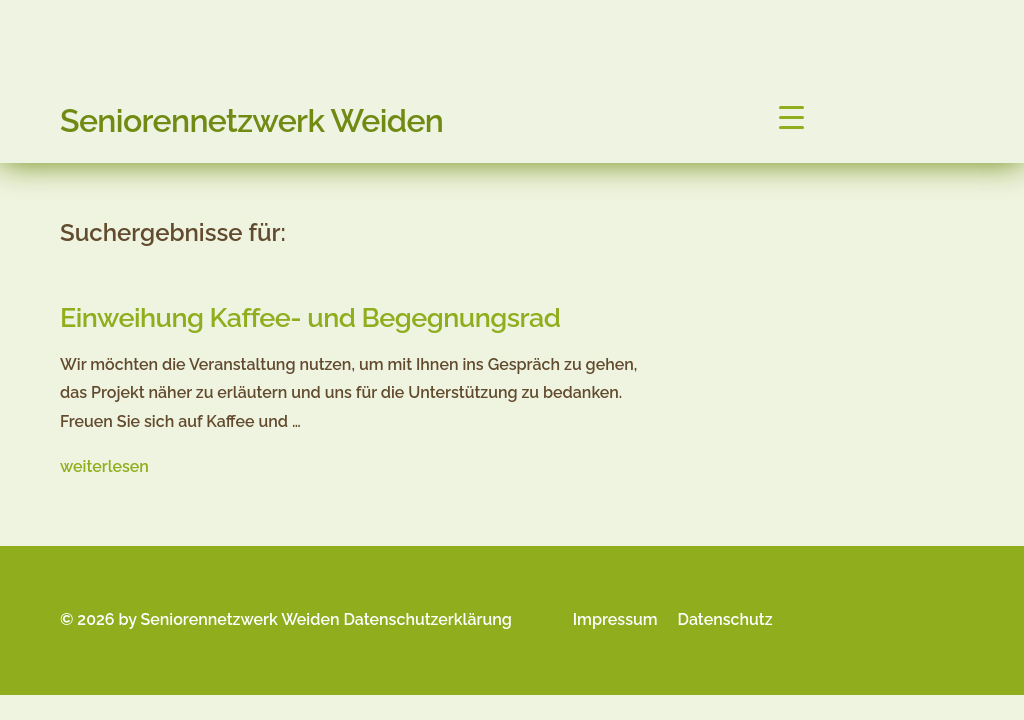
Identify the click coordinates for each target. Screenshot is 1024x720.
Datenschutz (725, 619)
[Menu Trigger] (791, 117)
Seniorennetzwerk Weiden (251, 120)
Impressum (615, 619)
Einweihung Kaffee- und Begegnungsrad (310, 317)
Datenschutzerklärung (427, 619)
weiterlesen (104, 466)
